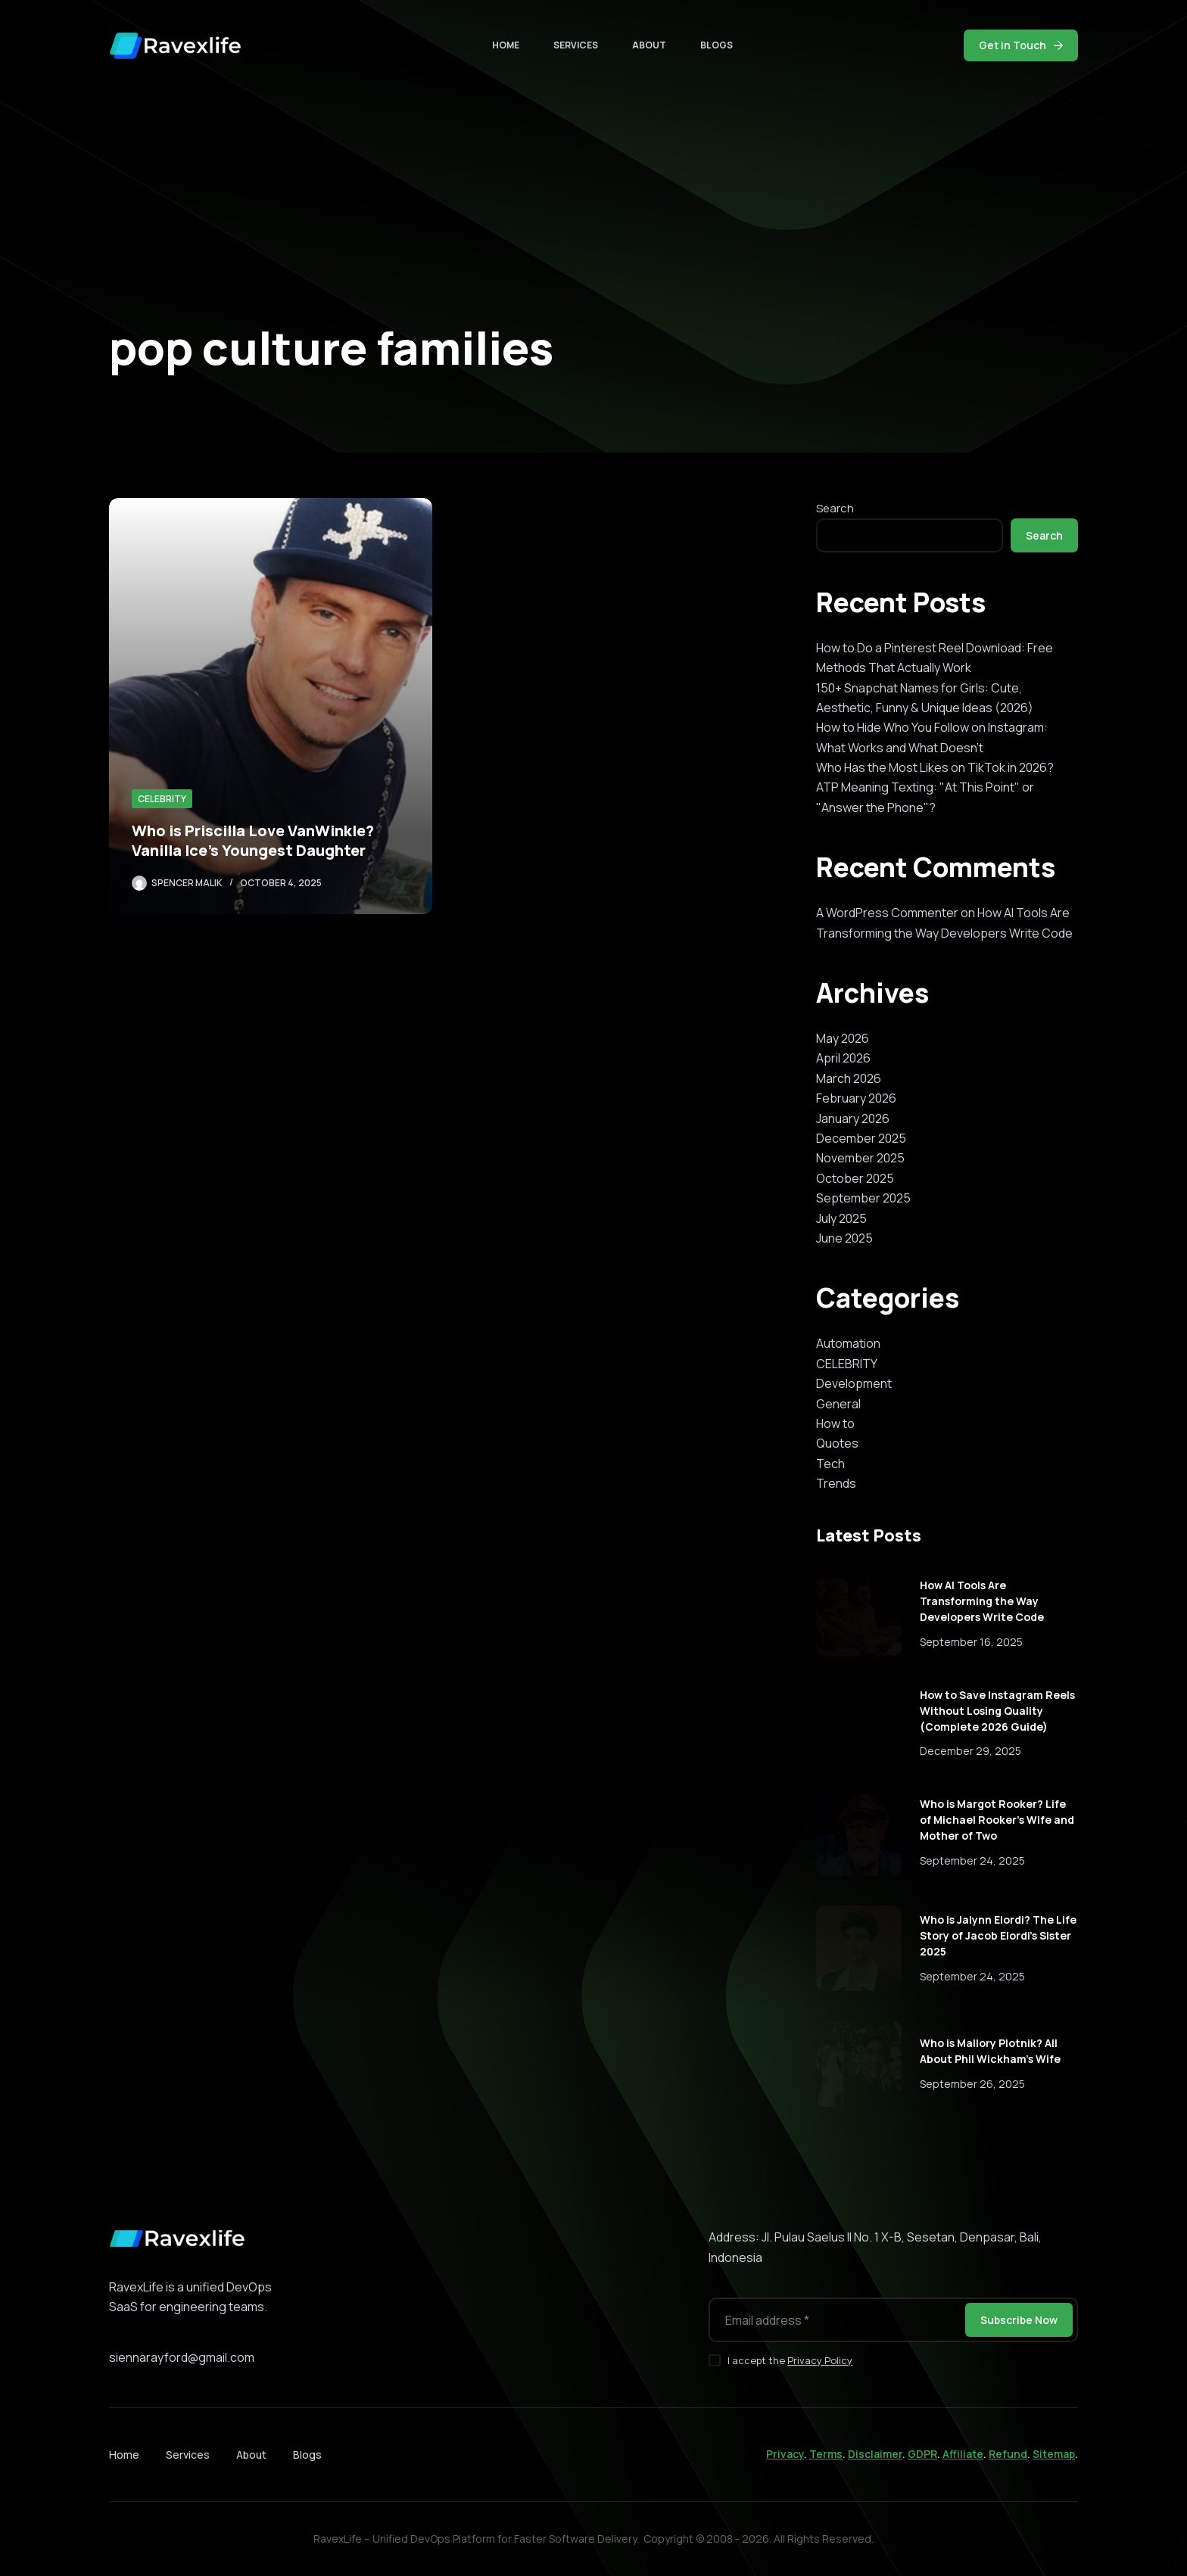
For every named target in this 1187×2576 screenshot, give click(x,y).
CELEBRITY (162, 798)
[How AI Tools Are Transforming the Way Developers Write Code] (859, 1614)
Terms (826, 2454)
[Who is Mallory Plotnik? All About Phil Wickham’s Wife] (859, 2064)
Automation (848, 1343)
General (838, 1403)
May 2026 (842, 1038)
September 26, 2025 (972, 2084)
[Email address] (836, 2320)
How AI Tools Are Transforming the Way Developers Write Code (982, 1601)
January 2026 (852, 1118)
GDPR (922, 2454)
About (649, 45)
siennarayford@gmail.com (181, 2357)
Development (854, 1383)
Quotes (837, 1443)
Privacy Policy (819, 2360)
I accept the (789, 2360)
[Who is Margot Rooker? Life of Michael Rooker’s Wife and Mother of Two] (859, 1833)
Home (505, 45)
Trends (836, 1483)
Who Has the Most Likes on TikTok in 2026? (935, 767)
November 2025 (860, 1158)
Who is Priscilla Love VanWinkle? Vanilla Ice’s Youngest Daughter (253, 840)
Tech (830, 1463)
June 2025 (844, 1238)
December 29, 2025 (970, 1751)
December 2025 (861, 1138)
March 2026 (848, 1078)
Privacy (785, 2454)
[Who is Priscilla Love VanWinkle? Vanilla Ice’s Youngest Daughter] (270, 706)
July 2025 (841, 1218)
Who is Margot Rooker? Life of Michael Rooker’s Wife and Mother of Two (997, 1820)
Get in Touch (1021, 45)
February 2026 (856, 1098)
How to (835, 1423)
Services (575, 45)
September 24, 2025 (972, 1860)
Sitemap (1054, 2454)
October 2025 (855, 1178)
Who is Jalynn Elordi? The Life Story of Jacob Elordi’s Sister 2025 (998, 1935)
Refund (1008, 2454)
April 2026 (843, 1058)
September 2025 (863, 1198)
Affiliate (962, 2454)
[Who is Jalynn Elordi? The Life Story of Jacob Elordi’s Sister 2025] (859, 1948)
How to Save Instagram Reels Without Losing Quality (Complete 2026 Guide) (997, 1711)
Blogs (716, 45)
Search (835, 508)
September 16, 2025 (971, 1642)
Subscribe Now (1019, 2320)
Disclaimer (875, 2454)
